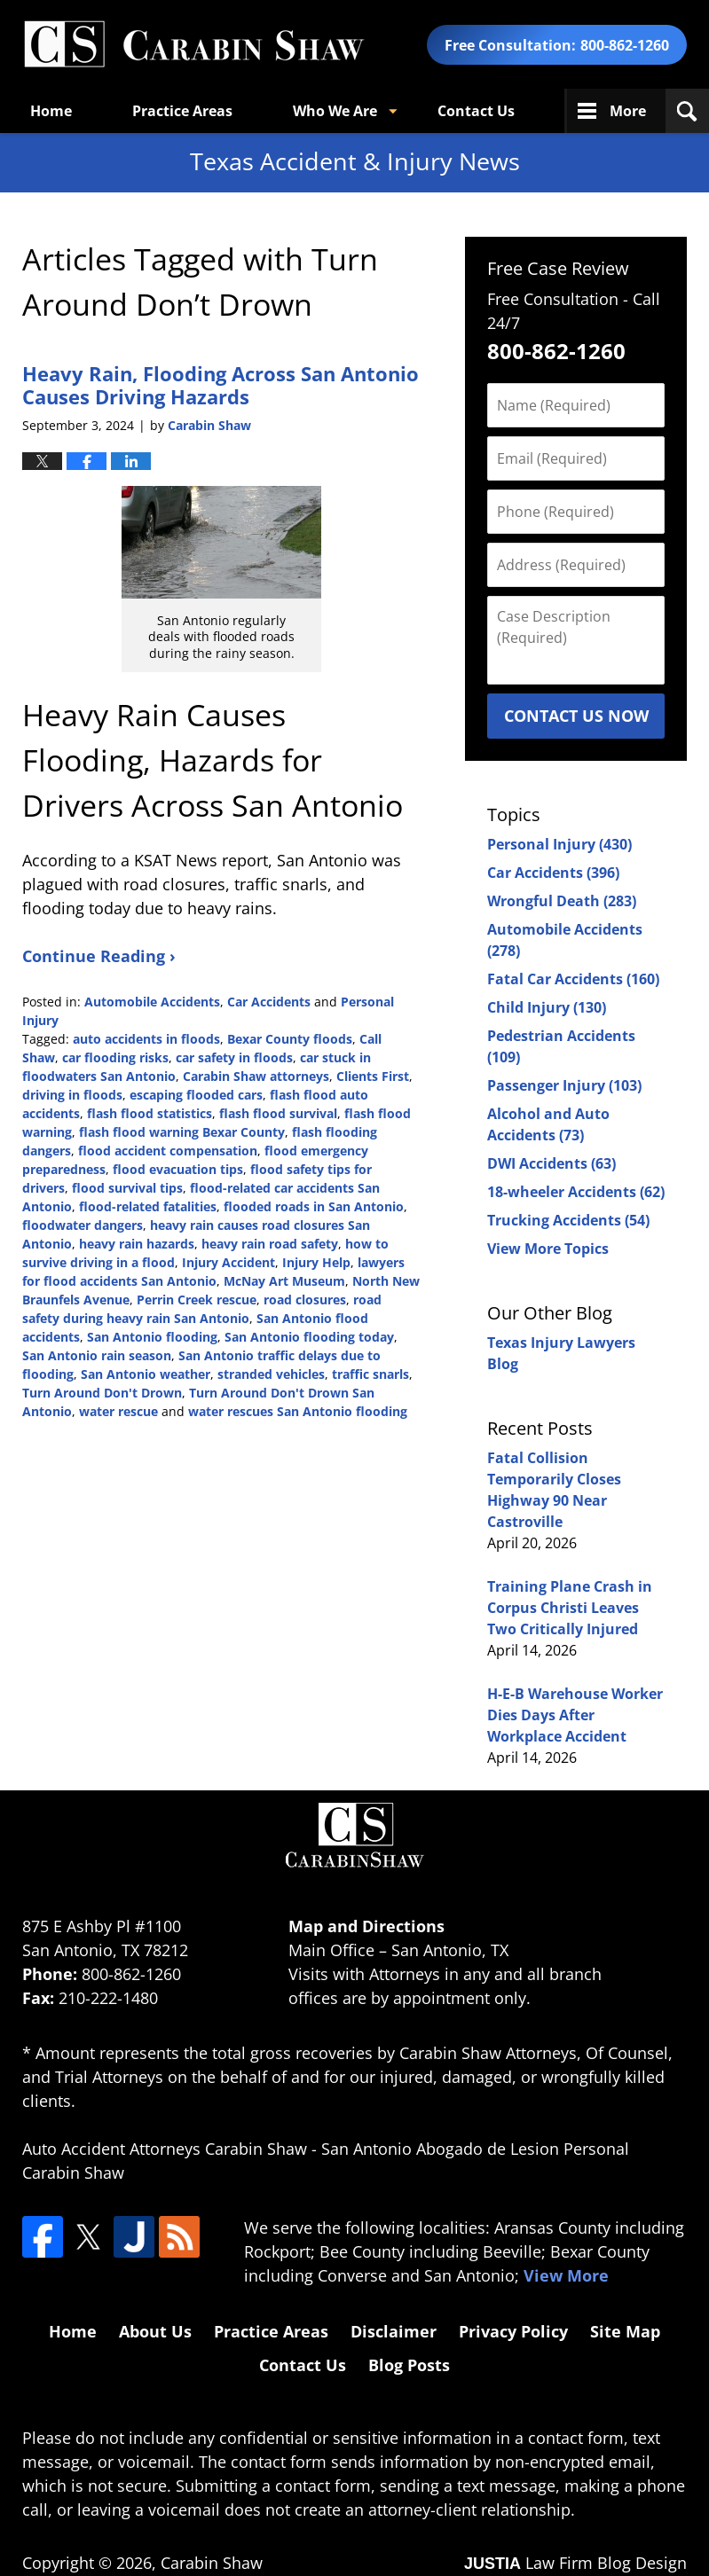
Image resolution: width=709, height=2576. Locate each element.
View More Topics (548, 1248)
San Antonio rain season (96, 1355)
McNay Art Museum (284, 1280)
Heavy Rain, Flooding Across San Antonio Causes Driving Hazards (220, 385)
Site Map (625, 2331)
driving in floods (72, 1094)
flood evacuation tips (178, 1169)
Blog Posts (409, 2365)
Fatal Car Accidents (573, 979)
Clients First (372, 1076)
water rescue (118, 1411)
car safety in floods (234, 1057)
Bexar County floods (289, 1038)
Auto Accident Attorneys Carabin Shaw (164, 2148)
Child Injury (546, 1007)
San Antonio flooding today (309, 1336)
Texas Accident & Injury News (193, 45)
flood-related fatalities (148, 1206)
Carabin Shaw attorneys (256, 1076)
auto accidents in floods (146, 1038)
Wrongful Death (561, 901)
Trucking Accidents (568, 1220)
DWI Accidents (551, 1163)
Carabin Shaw (212, 2562)
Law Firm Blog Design (575, 2562)
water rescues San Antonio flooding (297, 1411)
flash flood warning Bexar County (182, 1132)
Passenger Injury (564, 1085)
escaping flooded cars (196, 1094)
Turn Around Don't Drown (102, 1392)
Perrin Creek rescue (196, 1299)
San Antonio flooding (152, 1336)
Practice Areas (182, 111)
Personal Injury (559, 844)
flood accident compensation (167, 1150)
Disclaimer (394, 2331)
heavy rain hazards (136, 1243)
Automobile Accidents (152, 1001)
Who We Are (335, 111)
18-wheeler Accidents (576, 1192)
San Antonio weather (145, 1374)
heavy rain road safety (269, 1243)
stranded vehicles (271, 1374)
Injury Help (316, 1262)
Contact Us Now (576, 715)
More (628, 111)
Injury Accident (228, 1262)
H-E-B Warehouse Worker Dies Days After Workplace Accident (575, 1715)
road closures (305, 1299)
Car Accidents (269, 1001)
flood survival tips (127, 1187)
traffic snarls (370, 1374)
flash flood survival (278, 1113)
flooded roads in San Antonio (314, 1206)
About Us (155, 2331)
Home (51, 111)
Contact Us (476, 111)
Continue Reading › (99, 956)
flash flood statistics (149, 1113)
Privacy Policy (513, 2331)
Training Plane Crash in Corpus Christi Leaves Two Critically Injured (569, 1608)
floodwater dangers (82, 1225)
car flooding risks (115, 1057)
